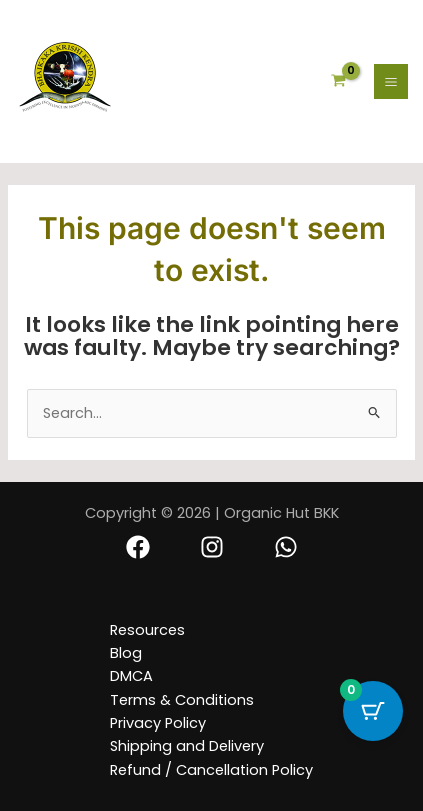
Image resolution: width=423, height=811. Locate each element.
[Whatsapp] (286, 547)
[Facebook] (138, 547)
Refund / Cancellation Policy (211, 770)
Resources (147, 630)
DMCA (131, 676)
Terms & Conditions (182, 700)
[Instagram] (212, 547)
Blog (126, 653)
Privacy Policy (158, 723)
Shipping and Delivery (187, 746)
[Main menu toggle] (391, 81)
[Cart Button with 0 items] (373, 711)
